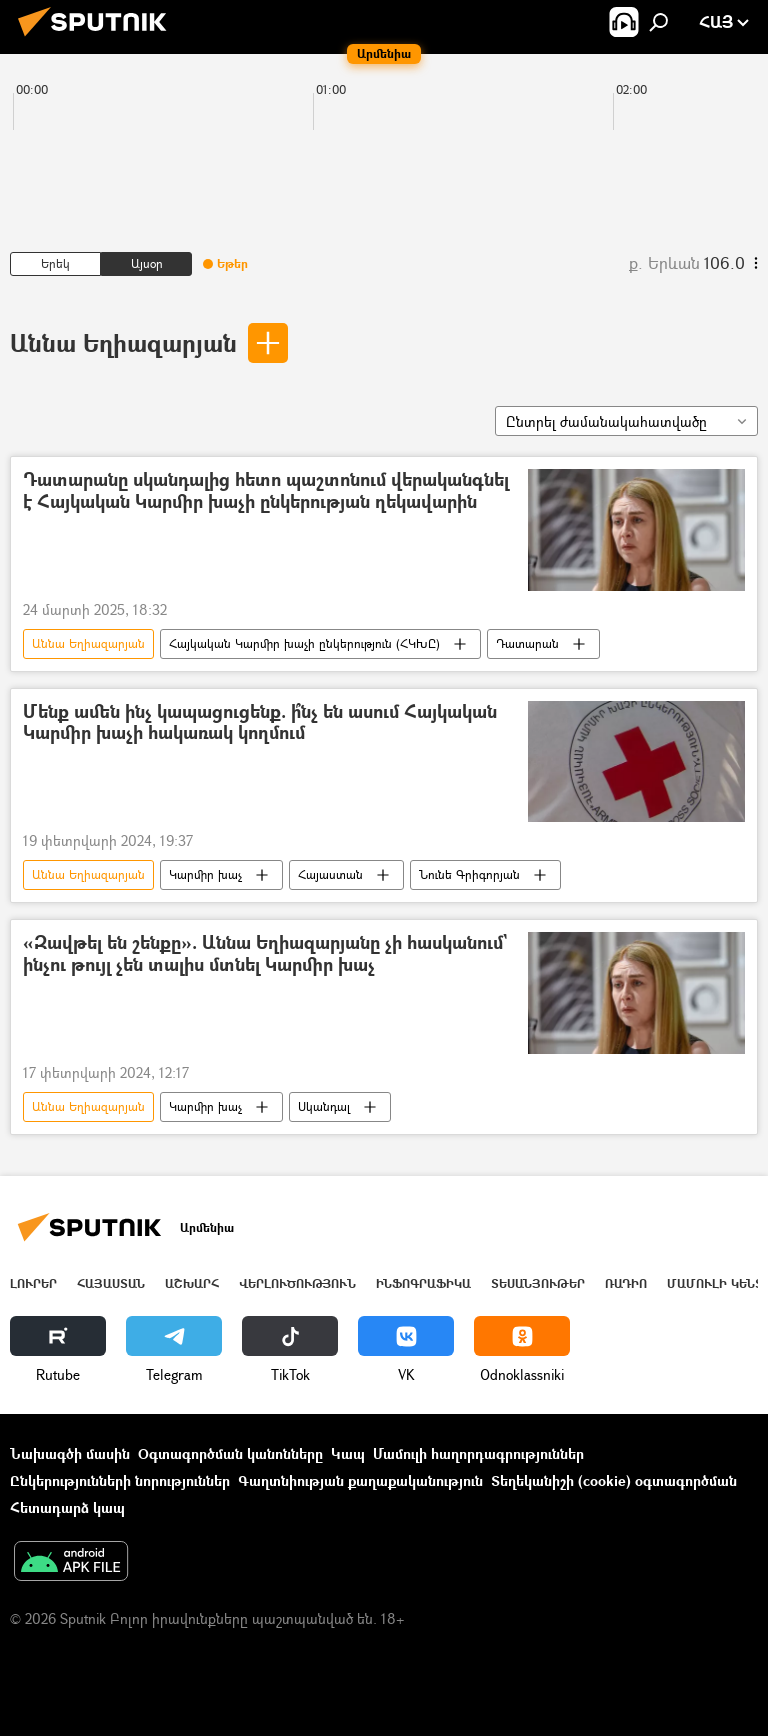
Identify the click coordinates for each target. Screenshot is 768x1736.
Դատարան (527, 643)
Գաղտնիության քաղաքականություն (360, 1480)
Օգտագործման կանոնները (230, 1453)
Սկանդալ (324, 1106)
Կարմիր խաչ (205, 874)
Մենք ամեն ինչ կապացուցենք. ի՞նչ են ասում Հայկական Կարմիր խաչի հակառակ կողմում (260, 723)
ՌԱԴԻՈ (626, 1283)
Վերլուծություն (297, 1283)
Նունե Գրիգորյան (469, 874)
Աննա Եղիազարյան (123, 342)
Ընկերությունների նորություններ (120, 1480)
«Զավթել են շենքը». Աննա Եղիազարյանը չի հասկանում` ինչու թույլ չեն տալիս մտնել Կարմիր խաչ (265, 954)
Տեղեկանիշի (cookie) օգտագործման (614, 1480)
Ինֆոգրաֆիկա (423, 1283)
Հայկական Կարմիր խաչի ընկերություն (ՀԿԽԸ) (304, 643)
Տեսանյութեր (538, 1283)
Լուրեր (33, 1283)
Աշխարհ (192, 1283)
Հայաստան (330, 874)
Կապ (348, 1453)
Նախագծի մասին (70, 1453)
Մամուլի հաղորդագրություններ (478, 1453)
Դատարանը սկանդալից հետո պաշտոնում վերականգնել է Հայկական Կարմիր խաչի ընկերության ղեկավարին (266, 491)
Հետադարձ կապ (67, 1507)
